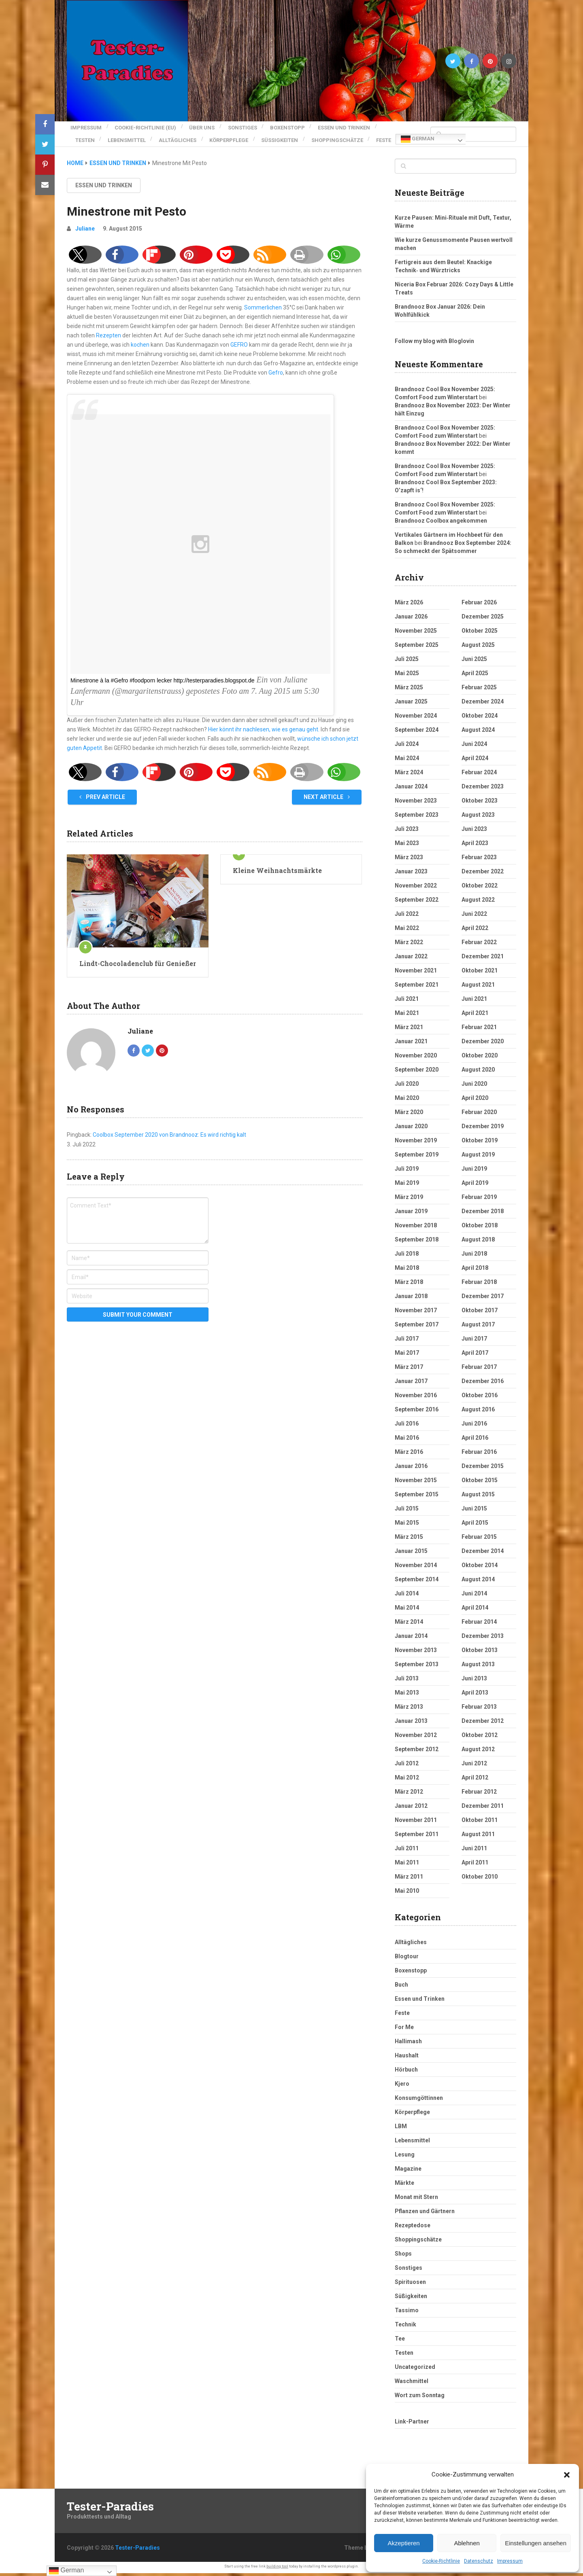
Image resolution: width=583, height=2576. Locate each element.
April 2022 (475, 931)
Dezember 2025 (483, 619)
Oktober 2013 (480, 1653)
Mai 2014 (407, 1610)
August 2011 (478, 1837)
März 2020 (409, 1115)
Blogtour (407, 1959)
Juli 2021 (407, 1001)
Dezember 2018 (483, 1214)
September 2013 (416, 1667)
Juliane (85, 231)
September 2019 (416, 1157)
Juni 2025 (474, 662)
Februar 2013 (479, 1709)
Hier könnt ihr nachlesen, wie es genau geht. (263, 732)
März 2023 (409, 860)
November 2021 (416, 973)
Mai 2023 (407, 846)
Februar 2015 (479, 1539)
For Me (404, 2030)
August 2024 (478, 732)
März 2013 (409, 1709)
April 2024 (475, 761)
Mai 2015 (407, 1525)
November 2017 (416, 1313)
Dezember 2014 (483, 1554)
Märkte (404, 2185)
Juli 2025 (407, 662)
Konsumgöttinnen (419, 2100)
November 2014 (416, 1568)
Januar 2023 (411, 874)
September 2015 (416, 1497)
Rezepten (108, 338)
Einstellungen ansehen (535, 2543)
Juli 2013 (407, 1681)
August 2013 (478, 1667)
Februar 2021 (479, 1030)
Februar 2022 (479, 945)
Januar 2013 (411, 1723)
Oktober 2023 (480, 803)
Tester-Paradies (110, 2509)
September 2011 (416, 1837)
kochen (140, 347)
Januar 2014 (411, 1638)
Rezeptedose (412, 2228)
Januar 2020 (411, 1129)
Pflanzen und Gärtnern (425, 2214)
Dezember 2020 (483, 1044)
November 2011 (416, 1823)
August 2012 (478, 1752)
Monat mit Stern (416, 2200)
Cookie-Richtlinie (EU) (146, 126)
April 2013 (475, 1695)
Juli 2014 (407, 1596)
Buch (401, 1987)
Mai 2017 (407, 1355)
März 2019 (409, 1200)
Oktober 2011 (480, 1823)
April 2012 (475, 1780)
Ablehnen (466, 2543)
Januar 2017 (411, 1384)
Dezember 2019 (483, 1129)
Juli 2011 (407, 1851)
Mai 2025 (407, 676)
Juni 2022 (474, 916)
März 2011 (409, 1879)
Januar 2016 (411, 1469)
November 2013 (416, 1653)
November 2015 (416, 1483)
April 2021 (475, 1016)
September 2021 (416, 987)
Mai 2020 (407, 1100)
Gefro (275, 375)
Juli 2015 (407, 1511)
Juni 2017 (474, 1341)
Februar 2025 (479, 690)
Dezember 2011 (483, 1808)
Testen (85, 135)
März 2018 (409, 1285)
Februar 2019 (479, 1200)
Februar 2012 (479, 1794)
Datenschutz (478, 2561)
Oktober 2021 (480, 973)
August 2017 (478, 1327)
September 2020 (416, 1072)
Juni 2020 (474, 1086)
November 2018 (416, 1228)
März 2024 (409, 775)
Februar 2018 (479, 1285)
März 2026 (409, 605)
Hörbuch (406, 2072)
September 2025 (416, 647)
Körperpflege (240, 135)
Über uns (206, 126)
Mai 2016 (407, 1440)
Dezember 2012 (483, 1723)
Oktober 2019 (480, 1143)
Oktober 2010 (480, 1879)
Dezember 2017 (483, 1299)
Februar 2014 (479, 1624)
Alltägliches (185, 135)
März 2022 (409, 945)
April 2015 (475, 1525)
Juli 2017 (407, 1341)
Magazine (408, 2171)
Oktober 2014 (480, 1568)
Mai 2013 (407, 1695)
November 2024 (416, 718)
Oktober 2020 (480, 1058)
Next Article (327, 800)
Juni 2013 (474, 1681)
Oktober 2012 (480, 1738)
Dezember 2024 (483, 704)
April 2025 (475, 676)
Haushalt (407, 2058)
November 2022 (416, 888)
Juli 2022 (407, 916)
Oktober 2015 (480, 1483)
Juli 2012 (407, 1766)
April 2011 (475, 1865)
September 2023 (416, 817)
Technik (405, 2327)
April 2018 (475, 1270)
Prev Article (102, 800)
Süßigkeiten (295, 135)
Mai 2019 (407, 1185)
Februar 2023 (479, 860)
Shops (403, 2256)
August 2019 (478, 1157)
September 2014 (416, 1582)
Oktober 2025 (480, 633)
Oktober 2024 (480, 718)
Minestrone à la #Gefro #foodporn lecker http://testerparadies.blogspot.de (162, 683)
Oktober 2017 (480, 1313)
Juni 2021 (474, 1001)
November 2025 (416, 633)
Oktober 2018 (480, 1228)
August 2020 (478, 1072)
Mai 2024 (407, 761)
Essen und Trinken (360, 126)
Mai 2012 (407, 1780)
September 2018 (416, 1242)
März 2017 (409, 1369)
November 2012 (416, 1738)
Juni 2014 (474, 1596)
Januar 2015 (411, 1554)
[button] (567, 2475)
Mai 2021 (407, 1016)
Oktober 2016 (480, 1398)
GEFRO (239, 347)
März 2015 (409, 1539)
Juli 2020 (407, 1086)
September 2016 (416, 1412)
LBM (401, 2129)
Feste (82, 145)
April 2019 (475, 1185)
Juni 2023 (474, 831)
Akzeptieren (403, 2543)
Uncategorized (415, 2369)
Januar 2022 (411, 959)
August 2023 (478, 817)
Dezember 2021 (483, 959)
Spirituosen (410, 2285)
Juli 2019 (407, 1171)
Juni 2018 (474, 1256)
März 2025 (409, 690)
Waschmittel (411, 2384)
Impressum (510, 2561)
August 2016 (478, 1412)
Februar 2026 (479, 605)
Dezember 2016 (483, 1384)
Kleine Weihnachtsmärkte (277, 873)
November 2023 (416, 803)
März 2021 (409, 1030)
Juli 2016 (407, 1426)
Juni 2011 (474, 1851)
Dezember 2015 (483, 1469)
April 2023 (475, 846)
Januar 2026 (411, 619)
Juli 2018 (407, 1256)
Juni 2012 (474, 1766)
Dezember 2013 (483, 1638)
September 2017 (416, 1327)
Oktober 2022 (480, 888)
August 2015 (478, 1497)
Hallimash (408, 2044)
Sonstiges (250, 126)
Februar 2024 (479, 775)
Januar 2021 (411, 1044)
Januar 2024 (411, 789)
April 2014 (475, 1610)
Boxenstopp (299, 126)
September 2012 (416, 1752)
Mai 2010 (407, 1893)
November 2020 (416, 1058)
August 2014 (478, 1582)
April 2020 (475, 1100)
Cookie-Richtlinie (441, 2561)
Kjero (402, 2086)
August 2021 (478, 987)
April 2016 (475, 1440)
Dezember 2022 (483, 874)
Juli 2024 (407, 747)
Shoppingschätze (357, 135)
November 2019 (416, 1143)
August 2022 (478, 902)
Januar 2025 (411, 704)
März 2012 (409, 1794)
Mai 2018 (407, 1270)
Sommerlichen (263, 310)
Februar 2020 (479, 1115)
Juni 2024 (474, 747)
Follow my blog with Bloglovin (434, 344)
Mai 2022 (407, 931)
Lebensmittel (131, 135)
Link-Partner (412, 2424)
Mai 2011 (407, 1865)
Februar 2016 (479, 1454)
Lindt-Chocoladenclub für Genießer (137, 966)
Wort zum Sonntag (420, 2398)
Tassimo (407, 2313)
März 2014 (409, 1624)
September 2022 (416, 902)
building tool (277, 2569)
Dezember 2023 (483, 789)
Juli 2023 (407, 831)
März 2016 (409, 1454)
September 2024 (416, 732)
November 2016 (416, 1398)
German (118, 145)
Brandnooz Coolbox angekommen (441, 523)
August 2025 (478, 647)
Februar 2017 (479, 1369)
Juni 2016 (474, 1426)
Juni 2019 (474, 1171)
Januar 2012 (411, 1808)
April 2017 (475, 1355)
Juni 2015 (474, 1511)
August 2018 (478, 1242)
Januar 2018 (411, 1299)
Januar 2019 (411, 1214)
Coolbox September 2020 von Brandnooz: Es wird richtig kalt (169, 1137)
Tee (400, 2341)
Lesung (405, 2157)
